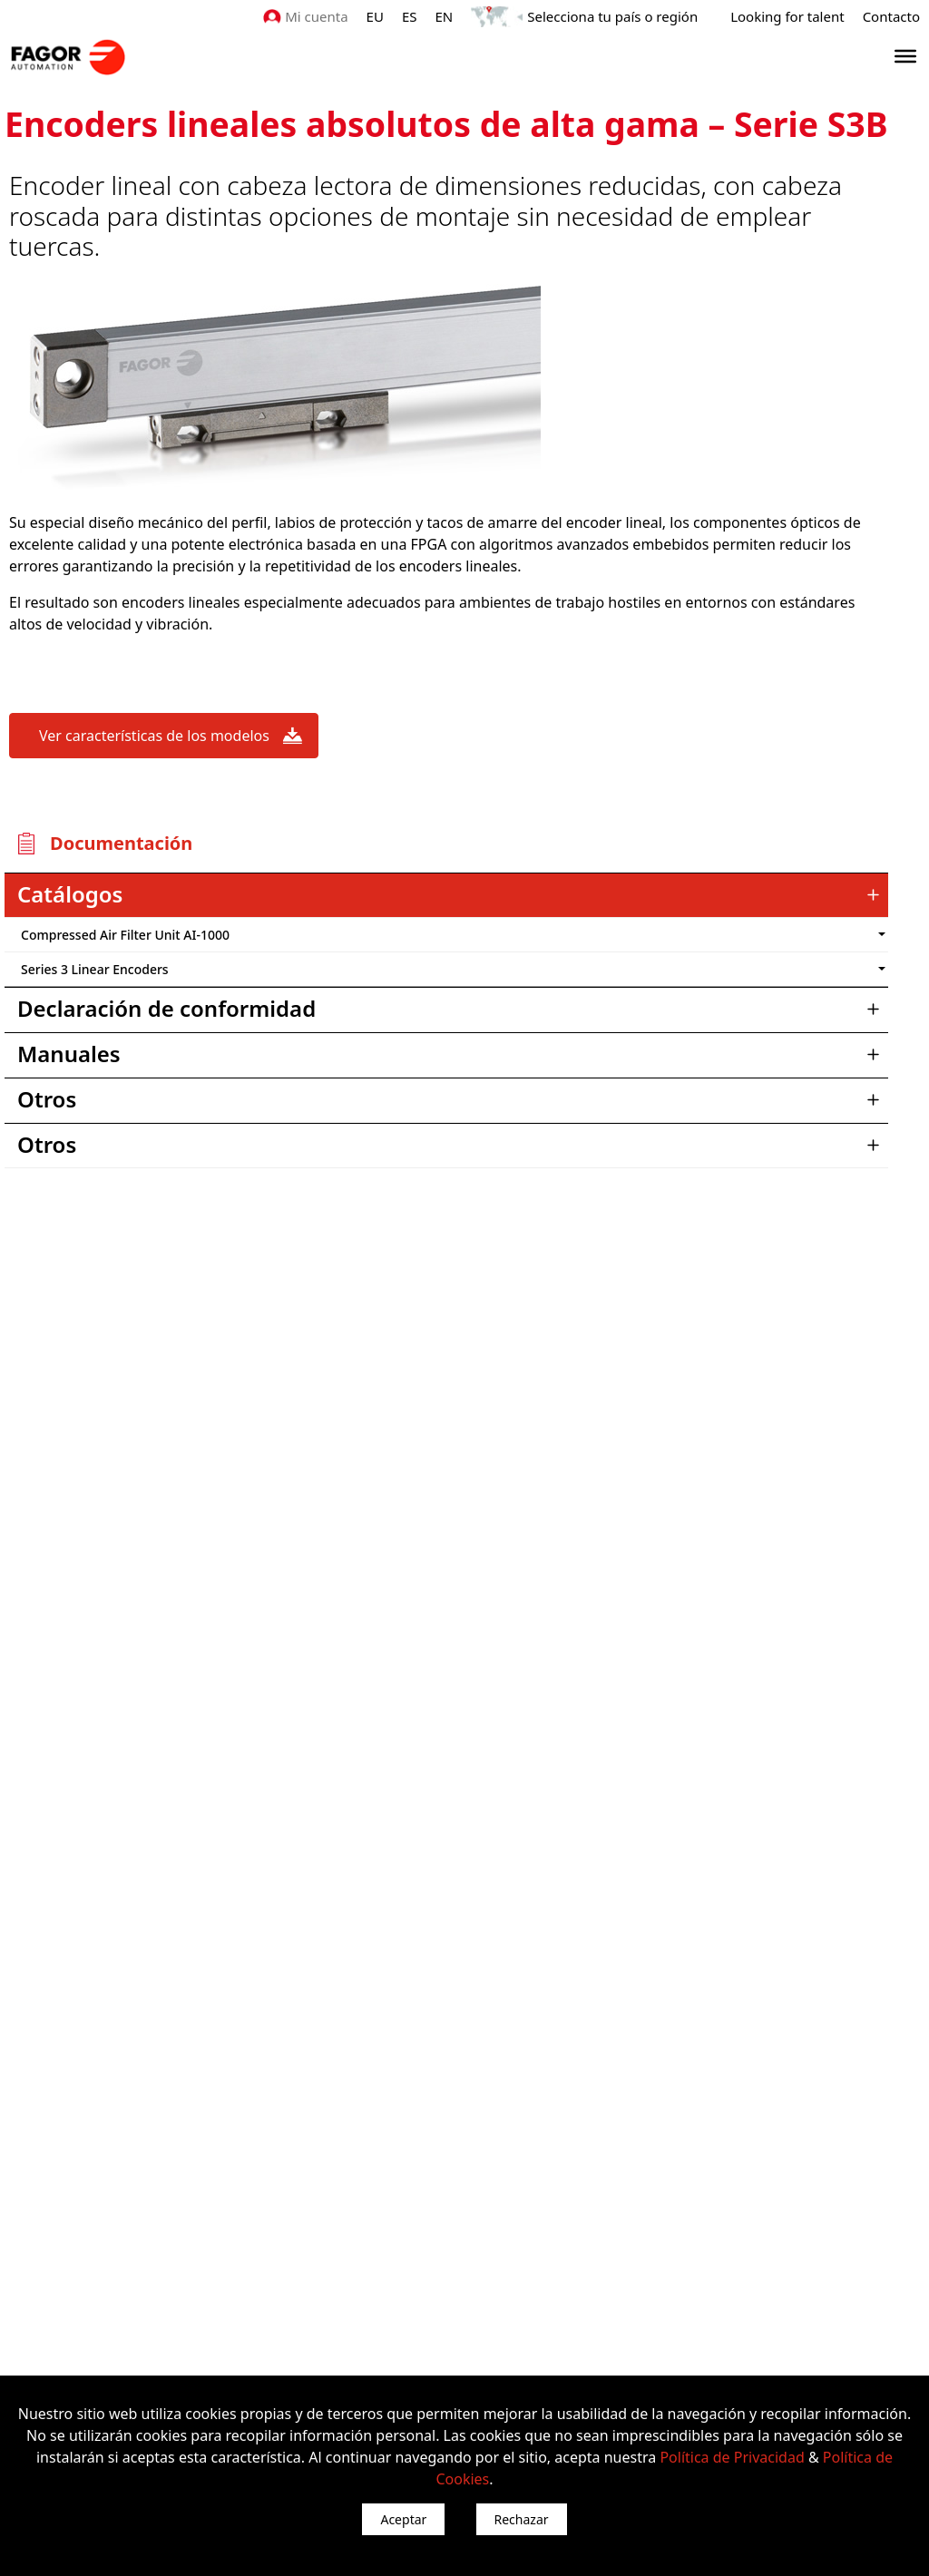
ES (409, 16)
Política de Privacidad (732, 2457)
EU (375, 16)
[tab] (446, 895)
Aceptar (403, 2519)
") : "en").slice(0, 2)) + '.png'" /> (793, 934)
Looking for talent (787, 16)
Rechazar (521, 2519)
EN (444, 16)
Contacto (891, 16)
